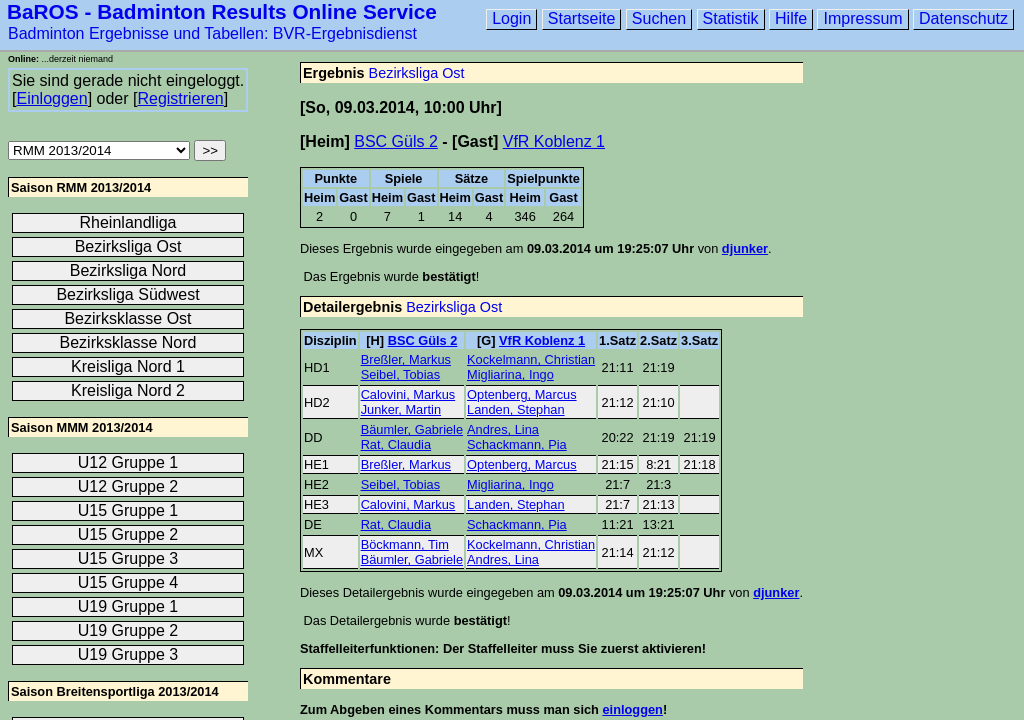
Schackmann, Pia (517, 444)
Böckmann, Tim (405, 544)
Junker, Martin (401, 409)
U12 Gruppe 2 (128, 486)
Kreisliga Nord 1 (128, 366)
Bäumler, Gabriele (412, 429)
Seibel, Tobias (400, 374)
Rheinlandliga (128, 222)
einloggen (632, 709)
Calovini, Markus (408, 394)
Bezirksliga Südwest (127, 294)
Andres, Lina (503, 429)
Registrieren (180, 98)
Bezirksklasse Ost (127, 318)
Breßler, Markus (406, 359)
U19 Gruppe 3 (128, 654)
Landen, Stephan (516, 409)
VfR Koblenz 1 (554, 141)
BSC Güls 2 (396, 141)
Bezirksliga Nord (128, 270)
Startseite (582, 18)
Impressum (862, 18)
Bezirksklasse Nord (128, 342)
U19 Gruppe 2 (128, 630)
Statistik (731, 18)
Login (511, 18)
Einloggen (51, 98)
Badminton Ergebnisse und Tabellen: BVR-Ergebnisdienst (212, 33)
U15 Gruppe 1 (128, 510)
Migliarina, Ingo (510, 374)
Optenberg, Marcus (522, 394)
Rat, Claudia (396, 444)
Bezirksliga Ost (417, 73)
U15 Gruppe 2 (128, 534)
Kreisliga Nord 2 (128, 390)
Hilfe (791, 18)
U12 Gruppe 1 (128, 462)
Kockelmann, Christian (531, 359)
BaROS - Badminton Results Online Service (222, 11)
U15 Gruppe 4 (128, 582)
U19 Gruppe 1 (128, 606)
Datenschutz (963, 18)
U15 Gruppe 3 (128, 558)
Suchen (659, 18)
